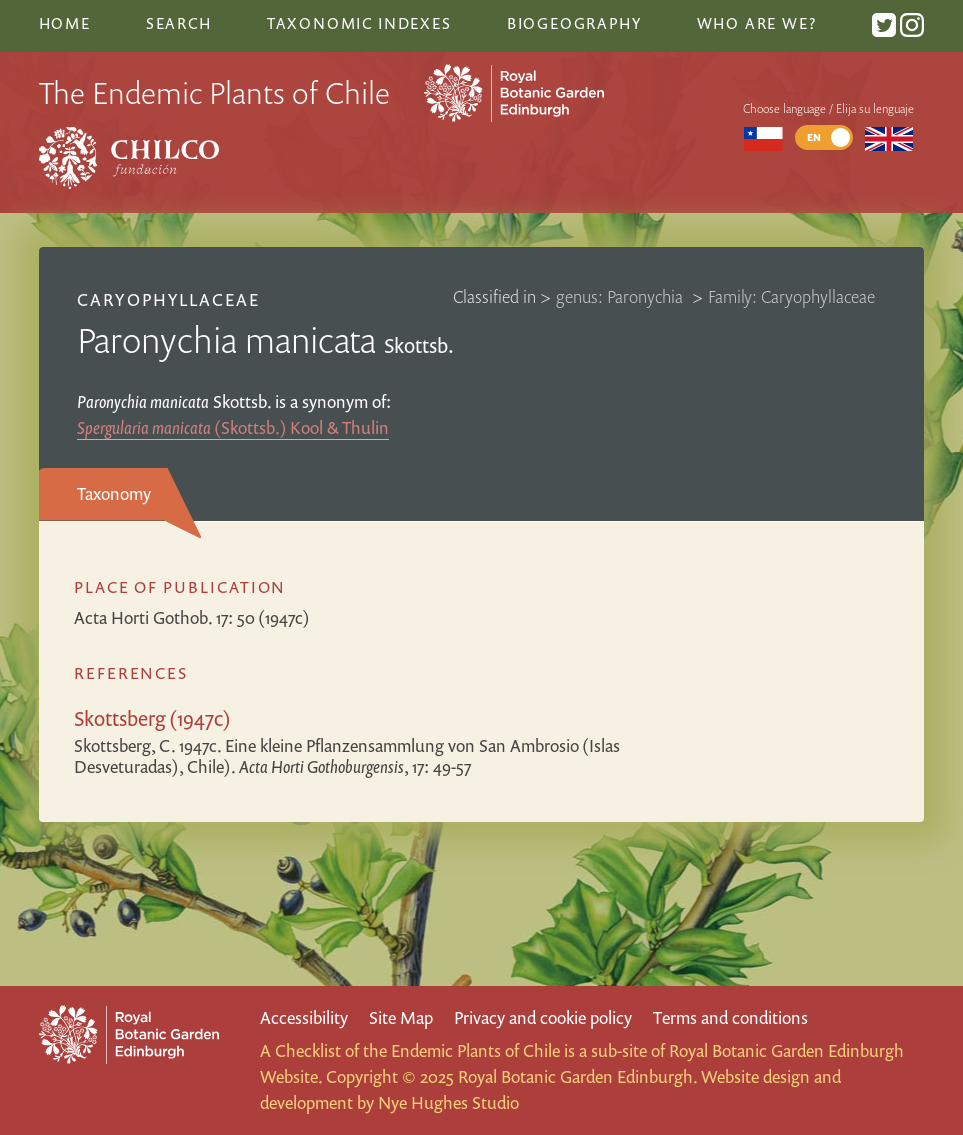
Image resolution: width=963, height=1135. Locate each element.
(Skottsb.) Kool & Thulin (233, 427)
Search (179, 23)
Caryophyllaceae (168, 299)
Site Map (401, 1017)
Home (65, 23)
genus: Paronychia (621, 296)
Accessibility (304, 1017)
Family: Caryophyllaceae (791, 296)
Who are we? (757, 23)
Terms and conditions (730, 1017)
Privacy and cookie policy (543, 1017)
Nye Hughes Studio (448, 1102)
